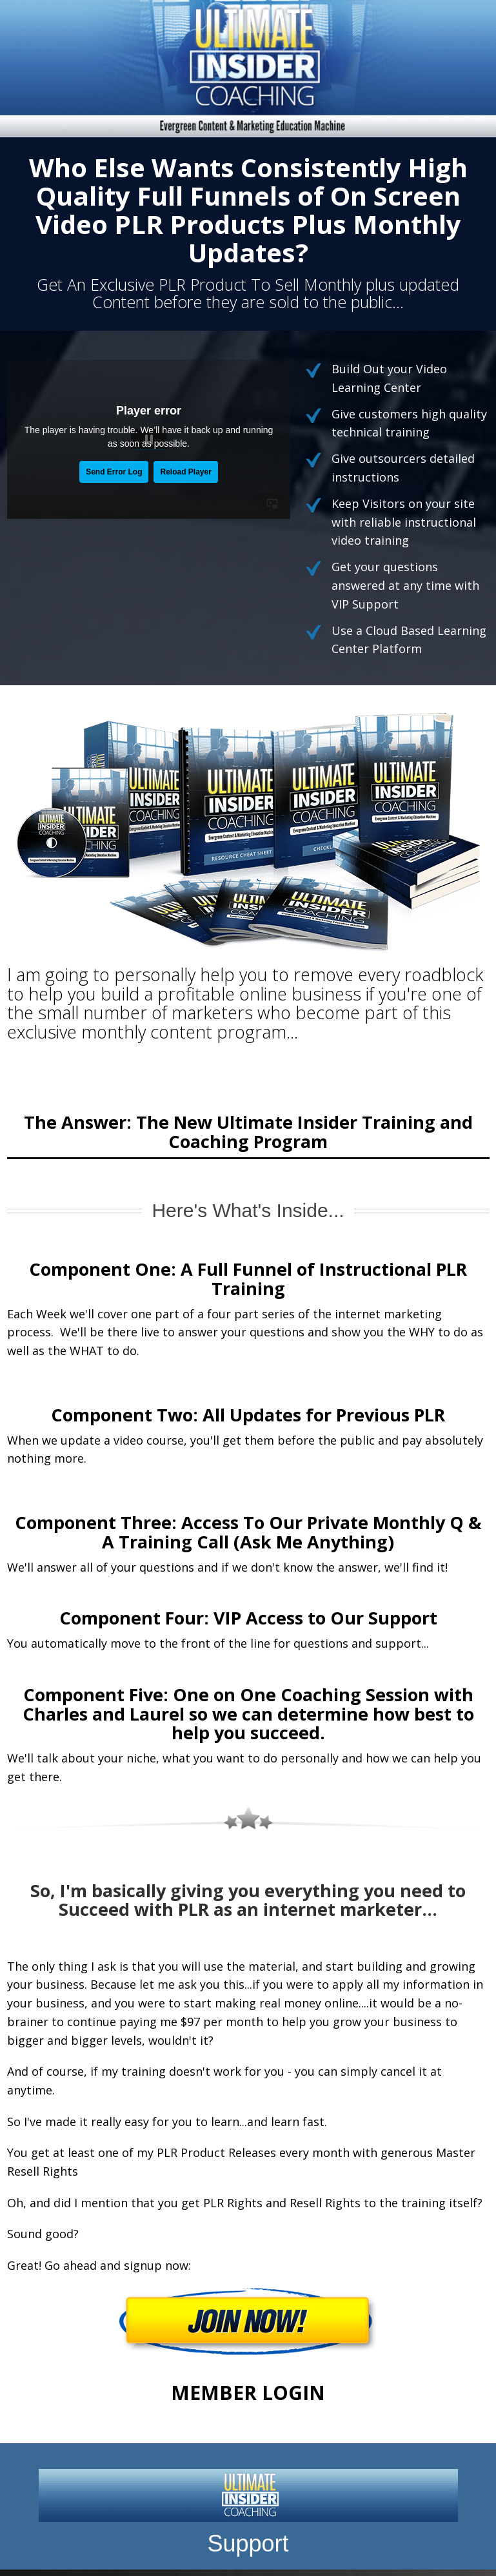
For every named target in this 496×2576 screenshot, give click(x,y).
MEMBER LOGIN (248, 2392)
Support (247, 2543)
